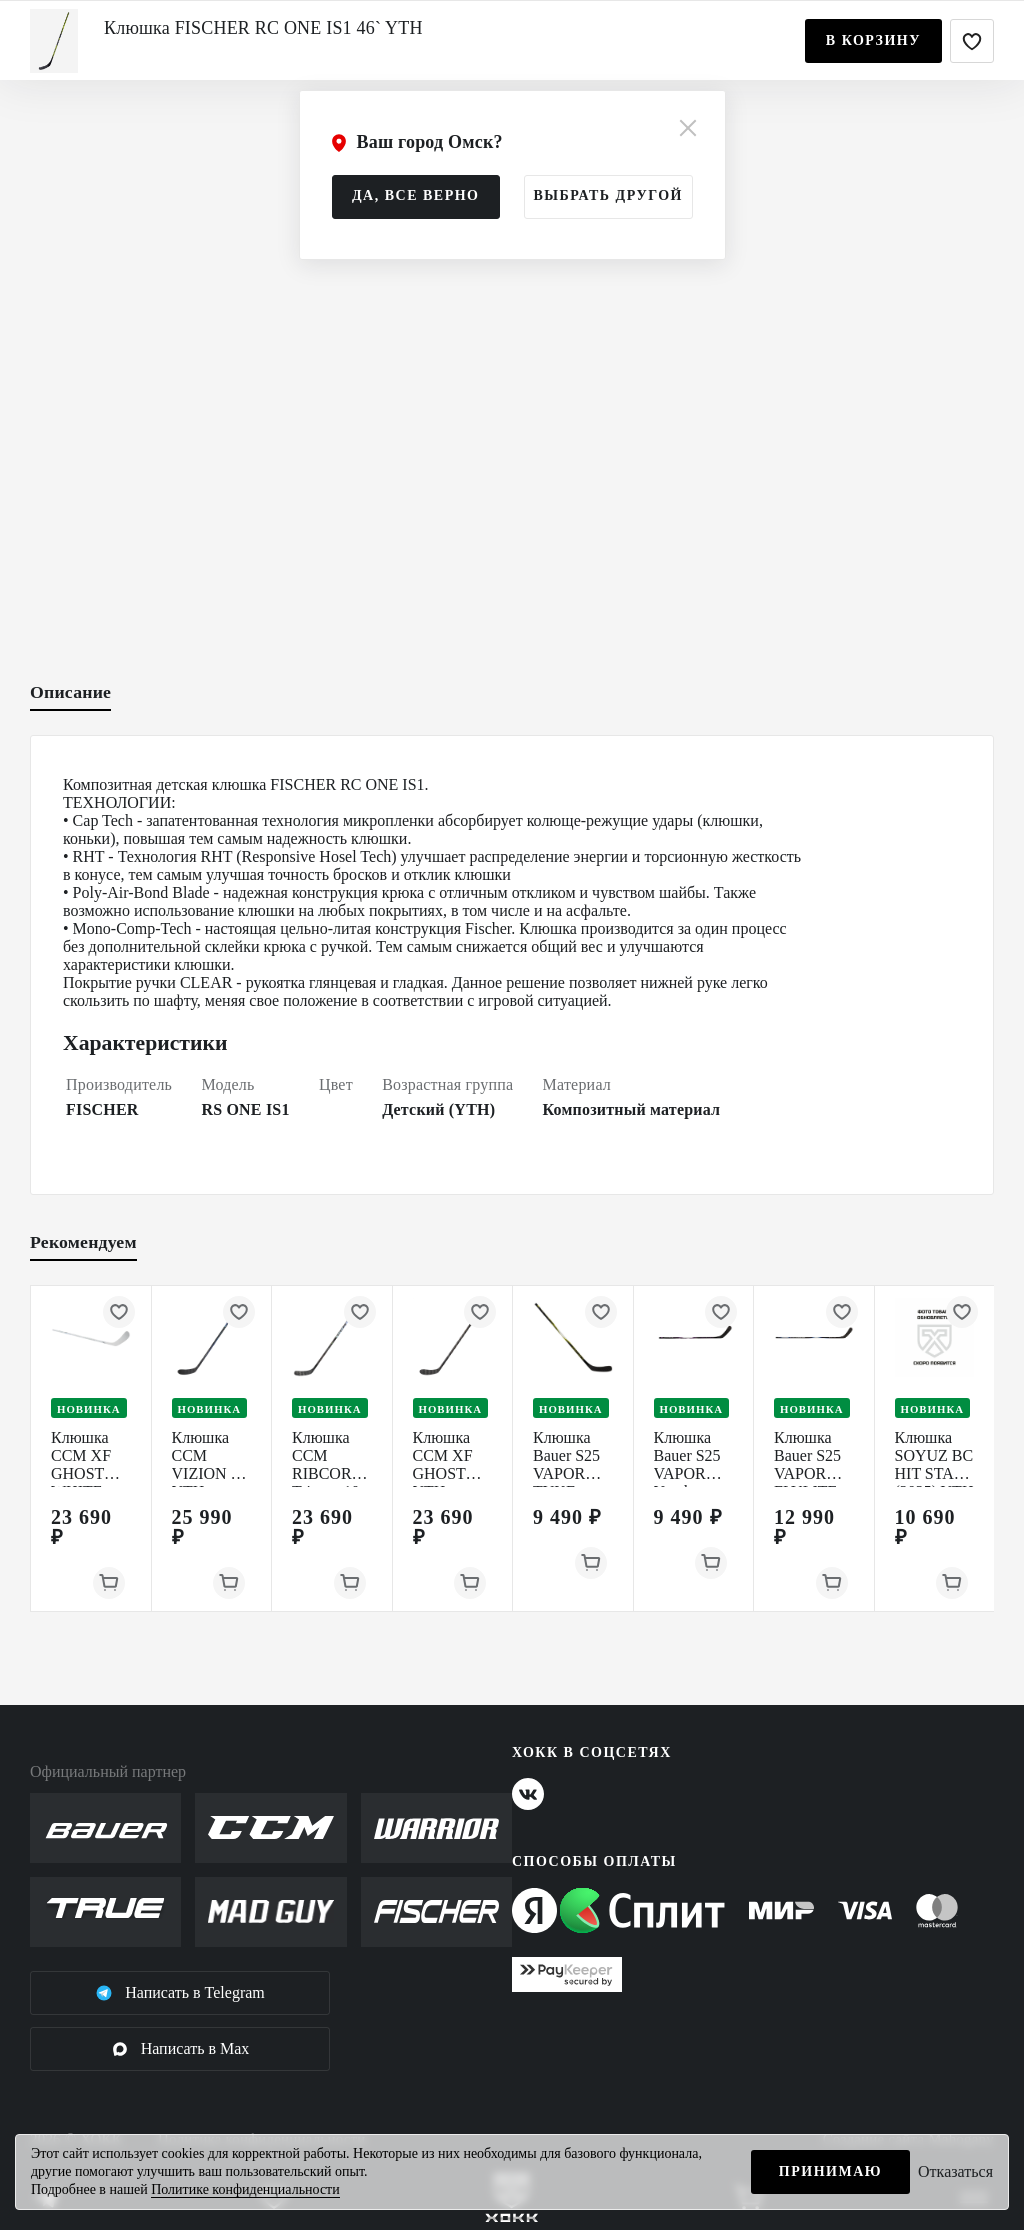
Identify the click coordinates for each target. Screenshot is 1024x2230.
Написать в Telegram (180, 1993)
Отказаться (955, 2171)
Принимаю (830, 2171)
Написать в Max (180, 2049)
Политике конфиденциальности (245, 2189)
